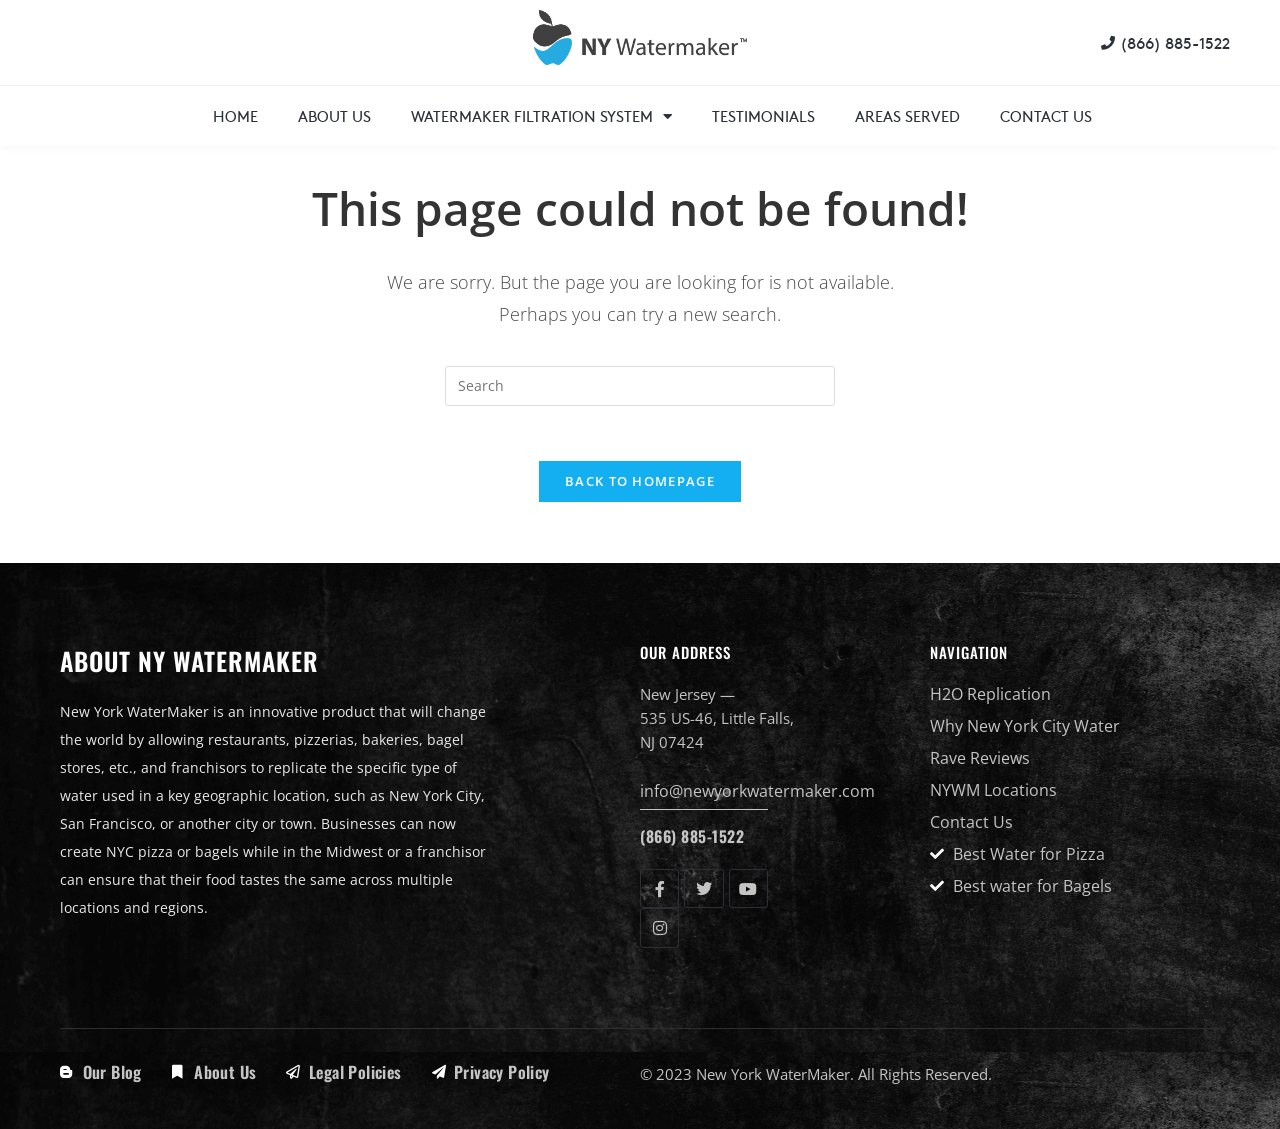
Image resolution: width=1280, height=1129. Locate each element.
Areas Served (907, 115)
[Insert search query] (640, 386)
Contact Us (1046, 115)
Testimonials (763, 115)
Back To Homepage (640, 487)
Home (235, 115)
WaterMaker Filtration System (541, 116)
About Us (334, 115)
